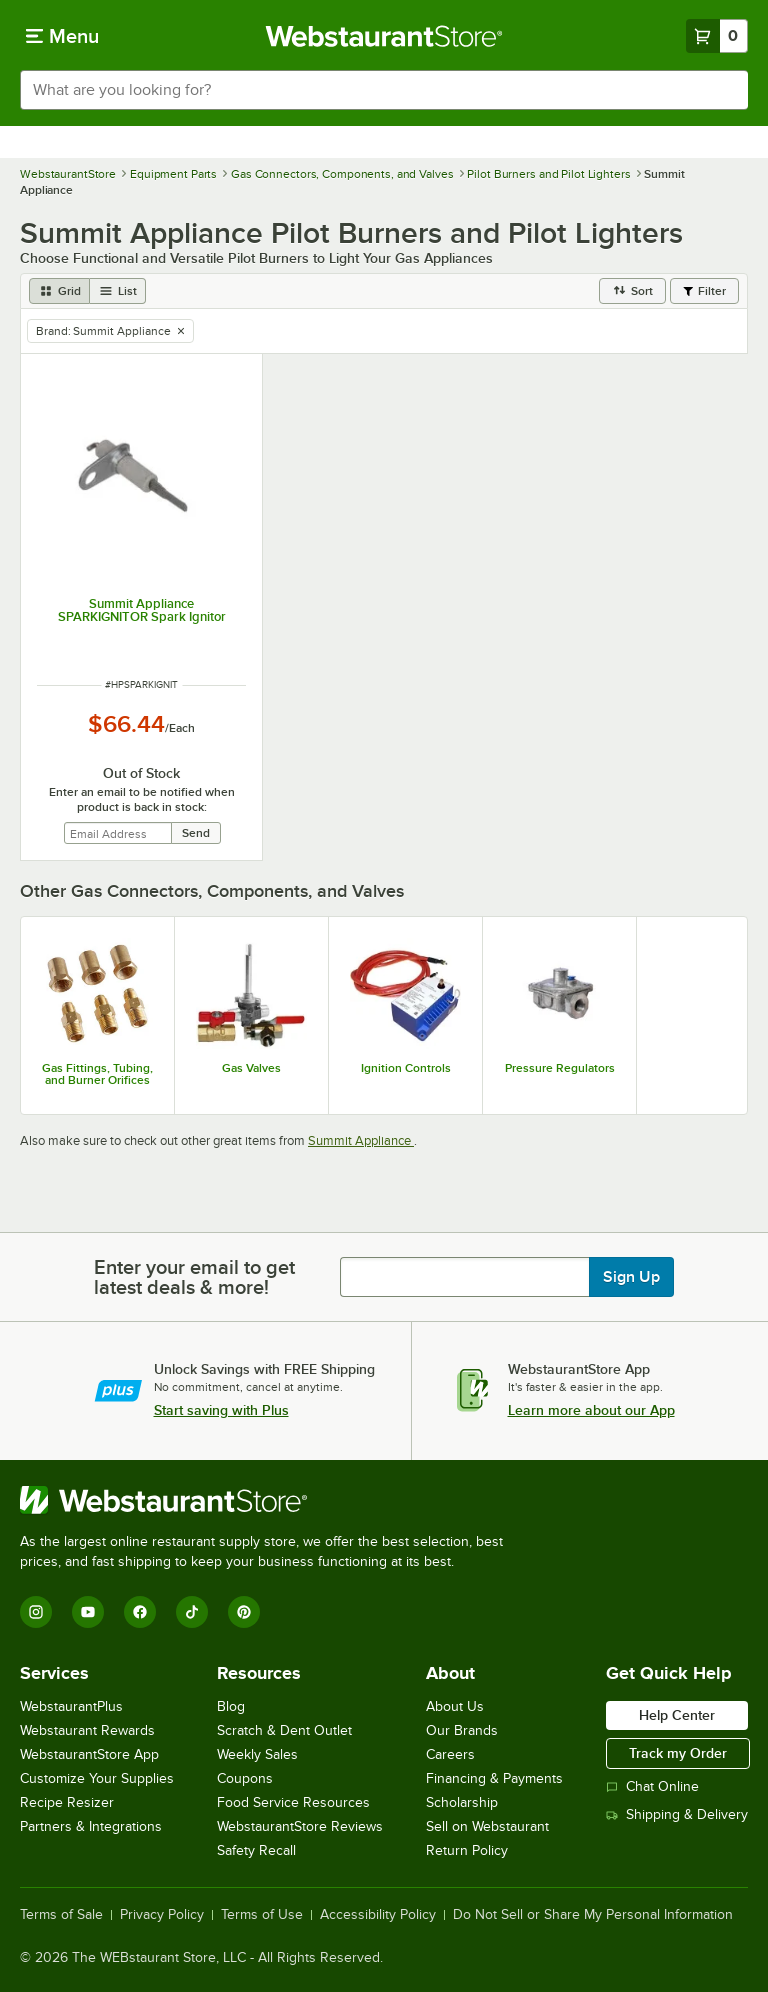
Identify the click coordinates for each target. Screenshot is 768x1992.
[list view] (118, 291)
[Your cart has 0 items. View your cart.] (717, 36)
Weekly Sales (257, 1754)
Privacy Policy (162, 1915)
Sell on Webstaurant (487, 1826)
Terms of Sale (61, 1915)
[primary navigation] (62, 36)
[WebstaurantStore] (270, 1500)
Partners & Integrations (91, 1826)
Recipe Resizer (67, 1802)
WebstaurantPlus (71, 1706)
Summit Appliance (361, 1140)
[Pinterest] (244, 1612)
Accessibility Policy (378, 1915)
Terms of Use (262, 1915)
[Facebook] (140, 1612)
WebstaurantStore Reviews (300, 1826)
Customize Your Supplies (97, 1778)
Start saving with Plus (221, 1410)
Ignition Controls (406, 1068)
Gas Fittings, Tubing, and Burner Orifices (97, 1074)
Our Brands (462, 1730)
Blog (231, 1706)
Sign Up (631, 1277)
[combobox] (384, 90)
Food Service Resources (293, 1802)
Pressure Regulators (560, 1068)
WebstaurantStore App (89, 1754)
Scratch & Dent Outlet (284, 1730)
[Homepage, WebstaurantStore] (384, 36)
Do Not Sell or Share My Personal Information (593, 1915)
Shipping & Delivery (677, 1814)
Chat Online (652, 1786)
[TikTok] (192, 1612)
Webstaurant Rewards (87, 1730)
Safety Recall (256, 1850)
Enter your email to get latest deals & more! (194, 1277)
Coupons (245, 1778)
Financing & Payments (494, 1778)
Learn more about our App (591, 1410)
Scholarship (462, 1802)
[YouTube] (88, 1612)
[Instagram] (36, 1612)
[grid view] (59, 291)
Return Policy (467, 1850)
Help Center (677, 1715)
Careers (450, 1754)
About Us (455, 1706)
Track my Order (678, 1753)
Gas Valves (251, 1068)
